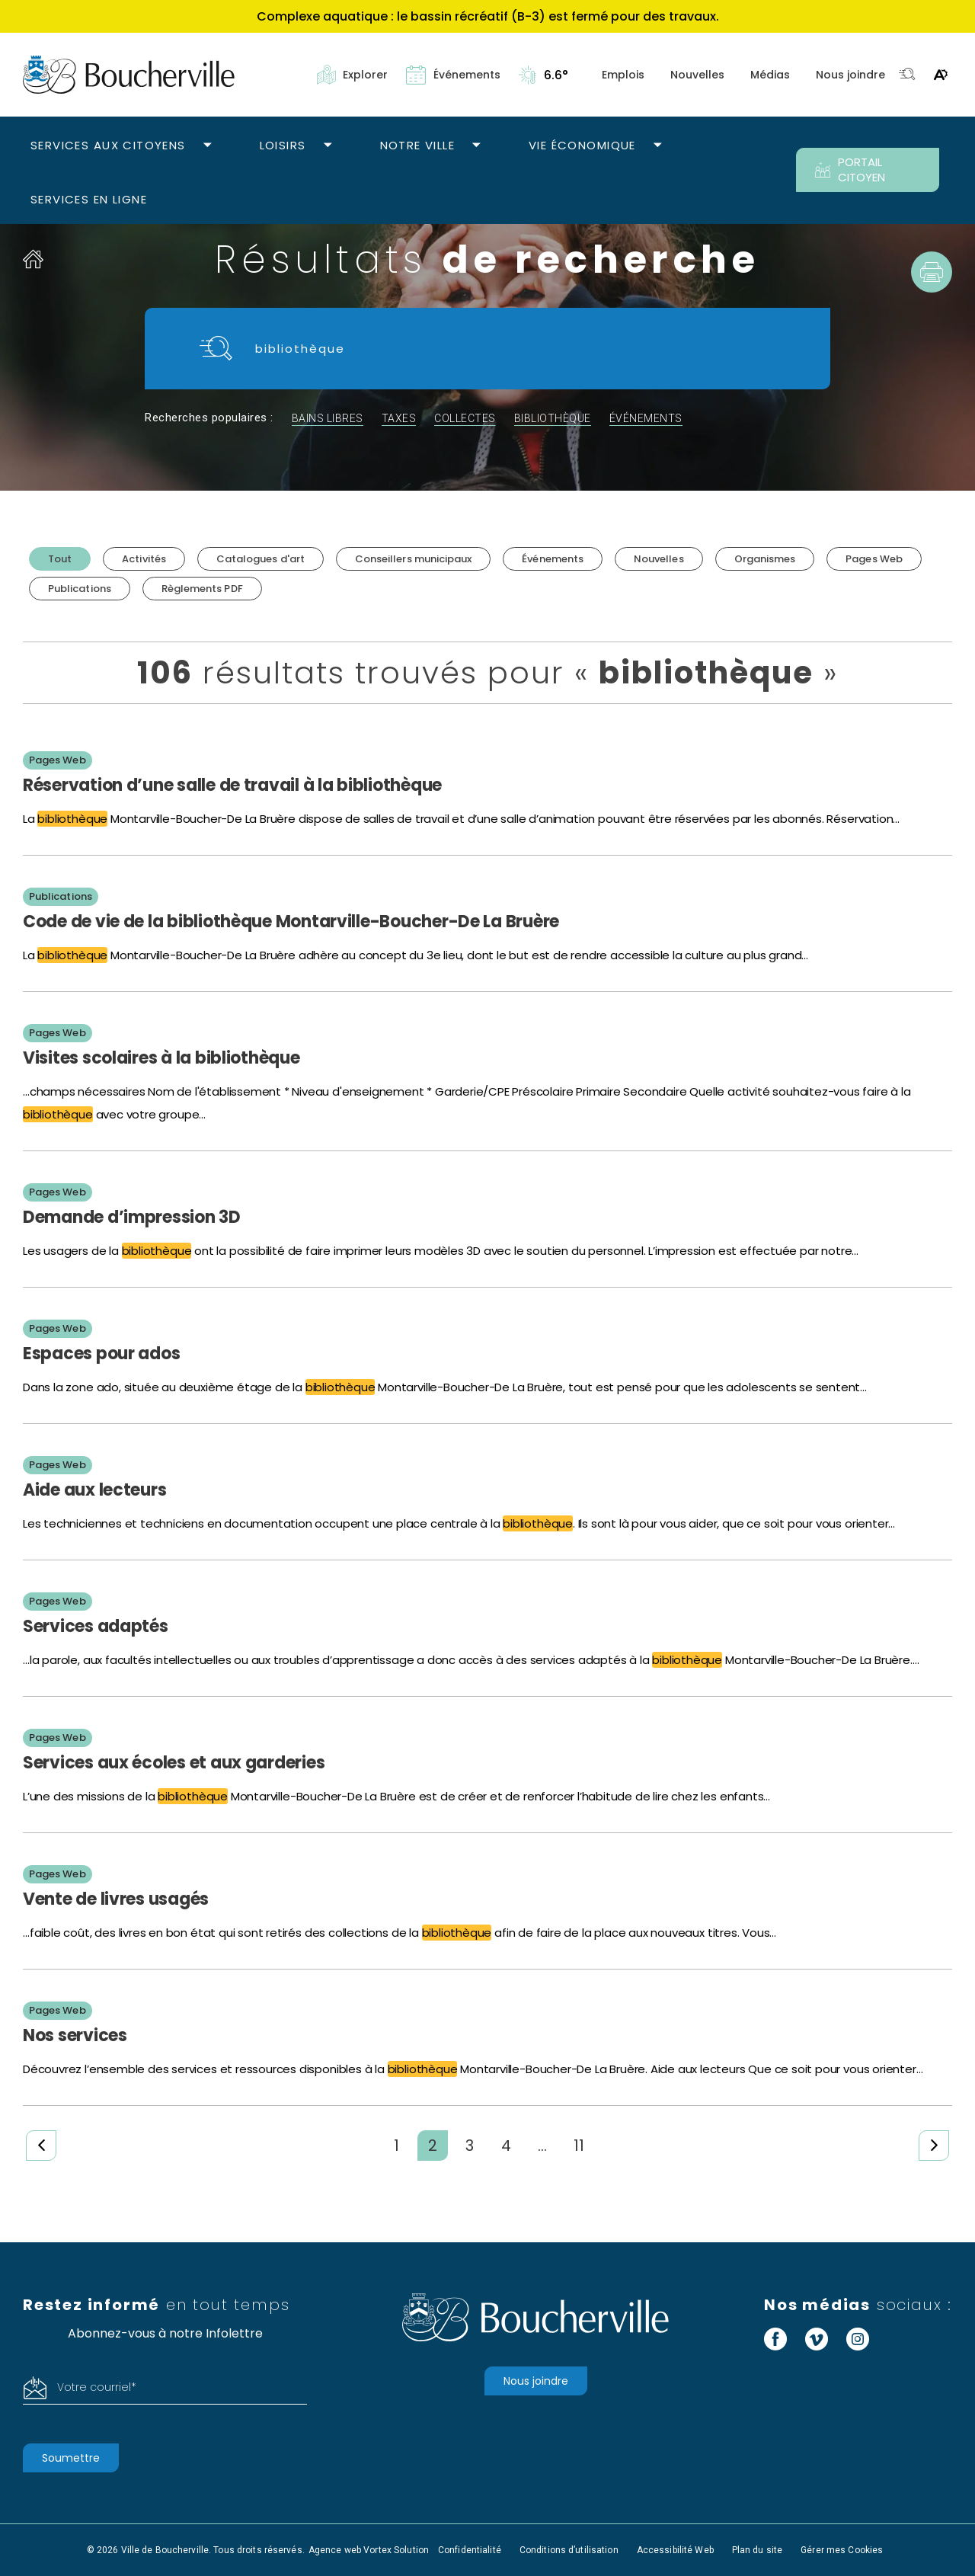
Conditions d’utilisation (569, 2550)
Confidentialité (469, 2550)
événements (645, 418)
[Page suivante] (934, 2145)
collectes (465, 418)
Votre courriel (96, 2387)
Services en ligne (88, 199)
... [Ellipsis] (542, 2145)
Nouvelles (697, 74)
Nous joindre (850, 74)
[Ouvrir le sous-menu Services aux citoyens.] (207, 146)
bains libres (327, 418)
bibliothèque (552, 418)
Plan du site (757, 2550)
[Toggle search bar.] (907, 75)
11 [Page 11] (579, 2145)
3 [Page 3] (469, 2145)
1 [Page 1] (396, 2145)
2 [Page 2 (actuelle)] (432, 2145)
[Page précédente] (41, 2145)
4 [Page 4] (506, 2145)
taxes (399, 418)
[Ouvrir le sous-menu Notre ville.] (476, 146)
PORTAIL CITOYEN (850, 169)
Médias (770, 74)
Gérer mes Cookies (842, 2550)
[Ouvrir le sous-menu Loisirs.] (328, 146)
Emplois (623, 74)
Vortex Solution (396, 2550)
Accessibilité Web (675, 2550)
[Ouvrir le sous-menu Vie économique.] (657, 146)
